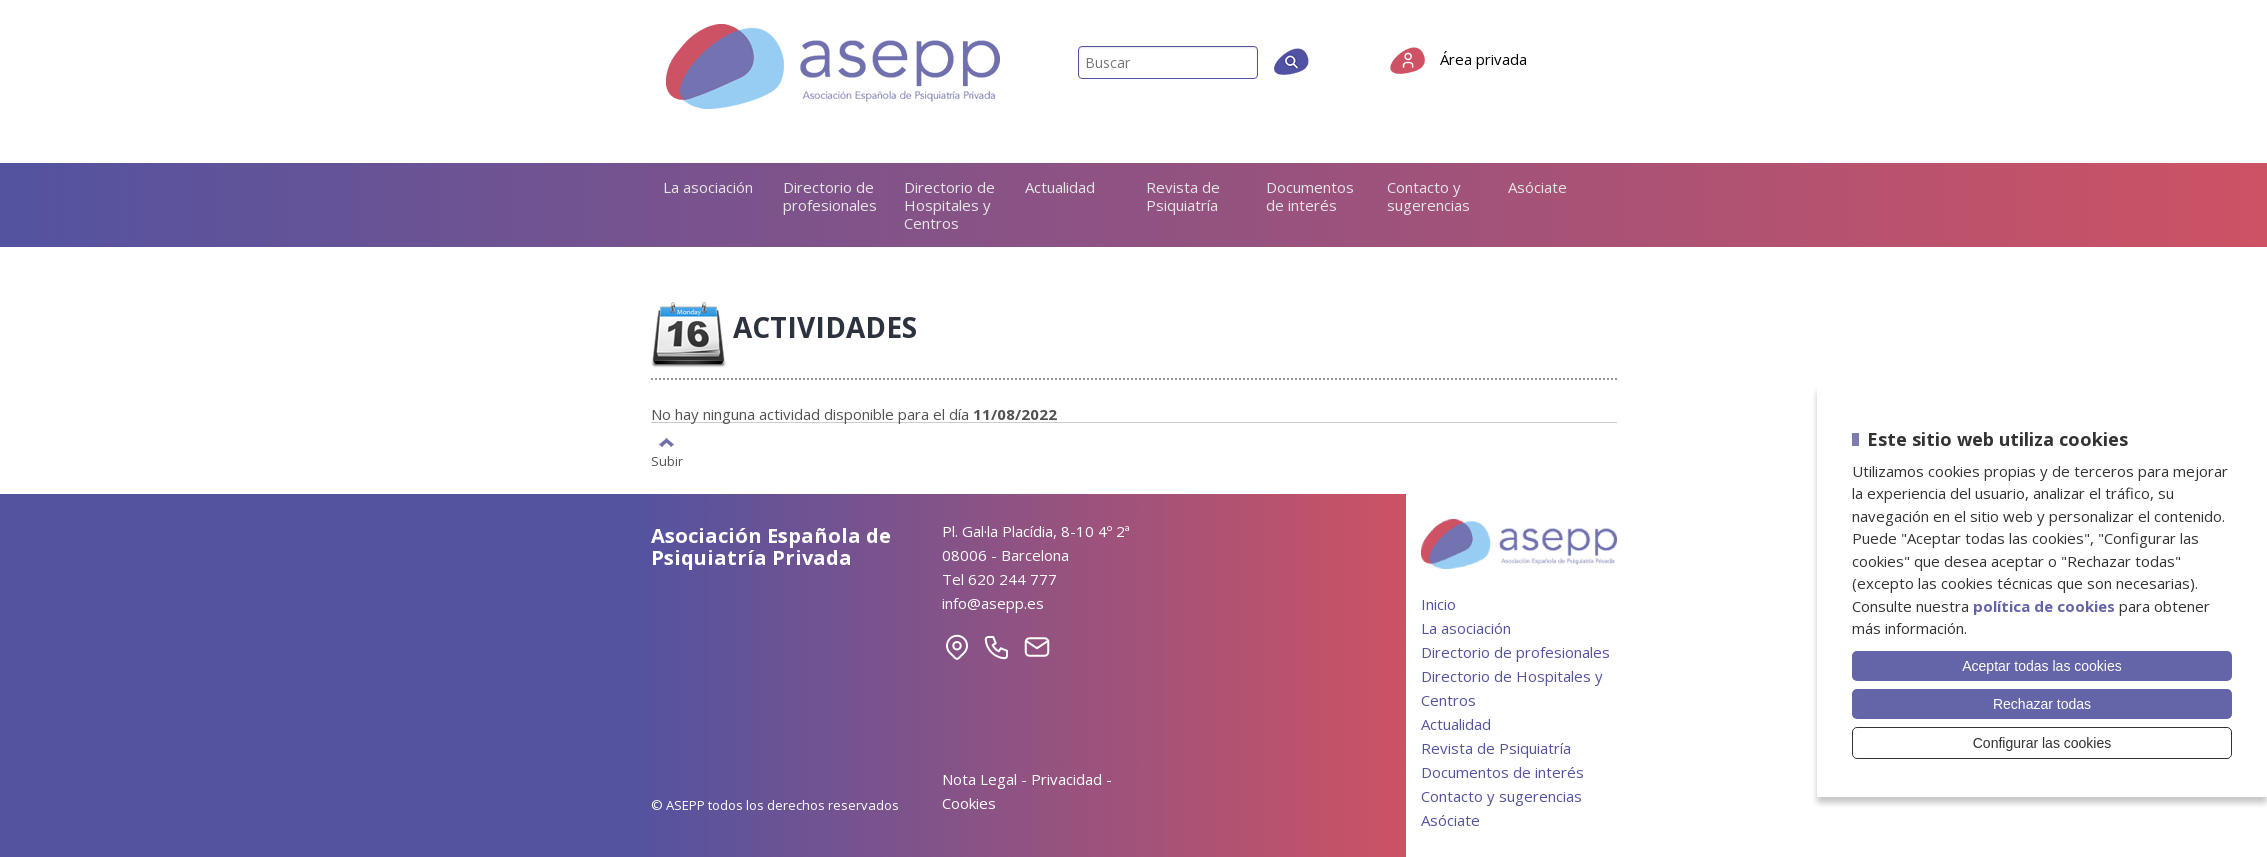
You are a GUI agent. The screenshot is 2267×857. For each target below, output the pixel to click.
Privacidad (1066, 779)
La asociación (708, 187)
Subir (667, 460)
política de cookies (2044, 606)
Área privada (1483, 59)
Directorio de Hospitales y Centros (949, 205)
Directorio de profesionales (830, 196)
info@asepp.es (993, 603)
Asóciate (1537, 187)
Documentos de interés (1310, 196)
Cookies (969, 803)
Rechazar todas (2042, 704)
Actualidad (1060, 187)
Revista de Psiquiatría (1183, 196)
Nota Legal (979, 779)
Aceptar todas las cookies (2042, 666)
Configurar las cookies (2042, 743)
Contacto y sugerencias (1428, 196)
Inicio (1438, 604)
